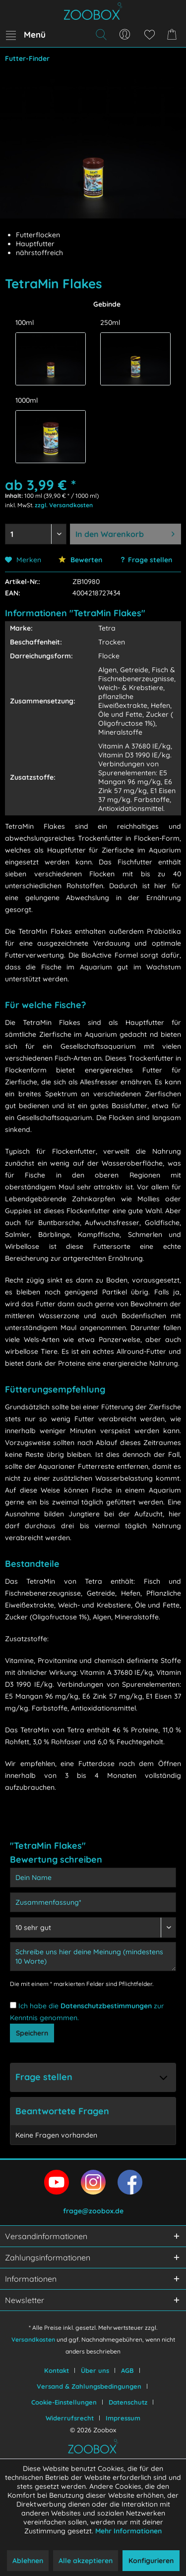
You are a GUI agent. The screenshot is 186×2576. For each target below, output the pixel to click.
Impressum (123, 2418)
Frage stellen (150, 559)
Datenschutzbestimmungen (106, 2005)
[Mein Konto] (125, 35)
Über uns (95, 2370)
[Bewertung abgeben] (93, 1927)
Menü (26, 33)
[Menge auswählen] (35, 534)
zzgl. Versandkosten (64, 505)
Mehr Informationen (128, 2530)
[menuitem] (25, 35)
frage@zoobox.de (93, 2210)
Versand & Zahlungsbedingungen (89, 2386)
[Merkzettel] (149, 35)
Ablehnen (27, 2560)
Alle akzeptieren (86, 2560)
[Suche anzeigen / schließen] (101, 35)
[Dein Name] (93, 1877)
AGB (127, 2370)
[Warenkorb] (174, 35)
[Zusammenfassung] (93, 1902)
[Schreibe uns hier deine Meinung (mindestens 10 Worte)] (93, 1956)
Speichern (32, 2033)
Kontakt (56, 2370)
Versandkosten (33, 2339)
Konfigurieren (151, 2560)
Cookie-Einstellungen (64, 2402)
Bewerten (80, 559)
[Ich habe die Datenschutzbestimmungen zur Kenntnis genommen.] (13, 2005)
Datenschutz (128, 2402)
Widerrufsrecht (70, 2418)
